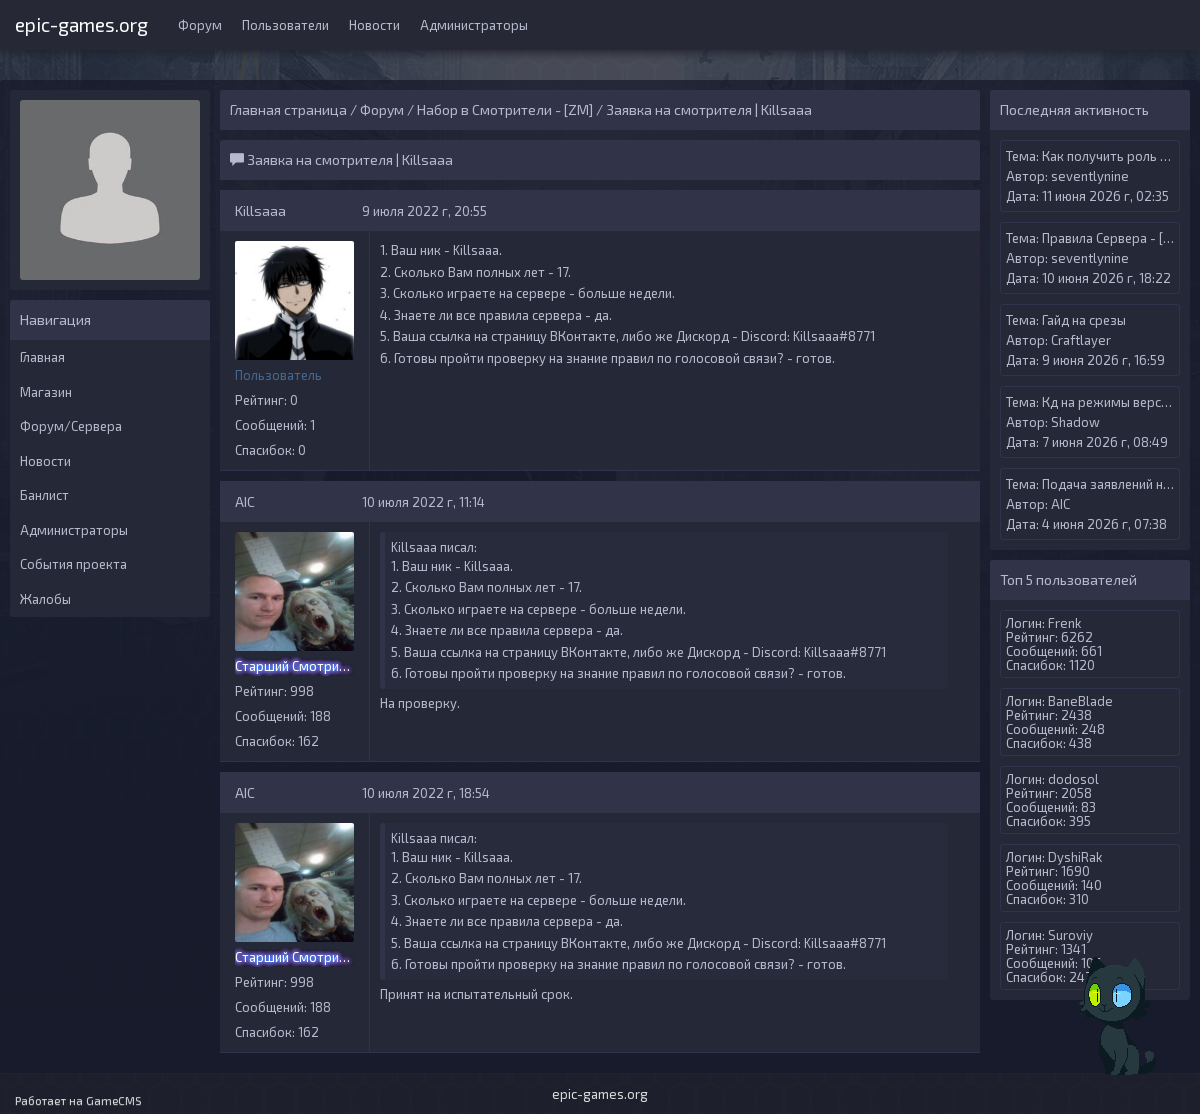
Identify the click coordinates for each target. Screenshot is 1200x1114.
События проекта (73, 564)
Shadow (1075, 422)
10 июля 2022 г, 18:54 (426, 793)
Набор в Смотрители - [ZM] (505, 109)
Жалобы (45, 599)
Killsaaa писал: (434, 547)
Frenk (1064, 623)
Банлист (44, 495)
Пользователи (285, 25)
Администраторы (474, 25)
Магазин (46, 392)
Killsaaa (260, 210)
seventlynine (1090, 176)
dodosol (1073, 779)
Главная (42, 357)
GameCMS (114, 1100)
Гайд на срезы (1084, 320)
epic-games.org (81, 22)
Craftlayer (1081, 340)
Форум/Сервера (71, 426)
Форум (200, 25)
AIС (245, 501)
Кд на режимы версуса (1111, 402)
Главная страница (288, 109)
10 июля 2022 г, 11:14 (423, 502)
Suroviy (1070, 935)
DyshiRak (1075, 857)
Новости (374, 25)
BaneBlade (1080, 701)
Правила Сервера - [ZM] (1114, 238)
